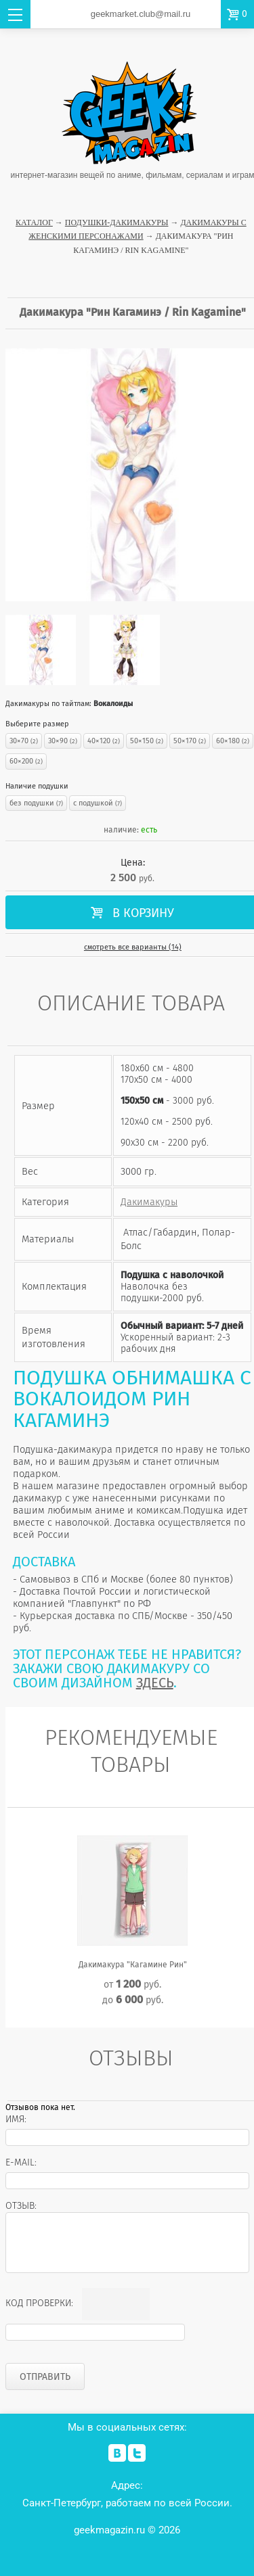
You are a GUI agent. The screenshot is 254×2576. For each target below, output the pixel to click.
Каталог (34, 222)
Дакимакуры (149, 1202)
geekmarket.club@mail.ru (141, 14)
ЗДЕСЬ (154, 1683)
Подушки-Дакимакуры (117, 222)
